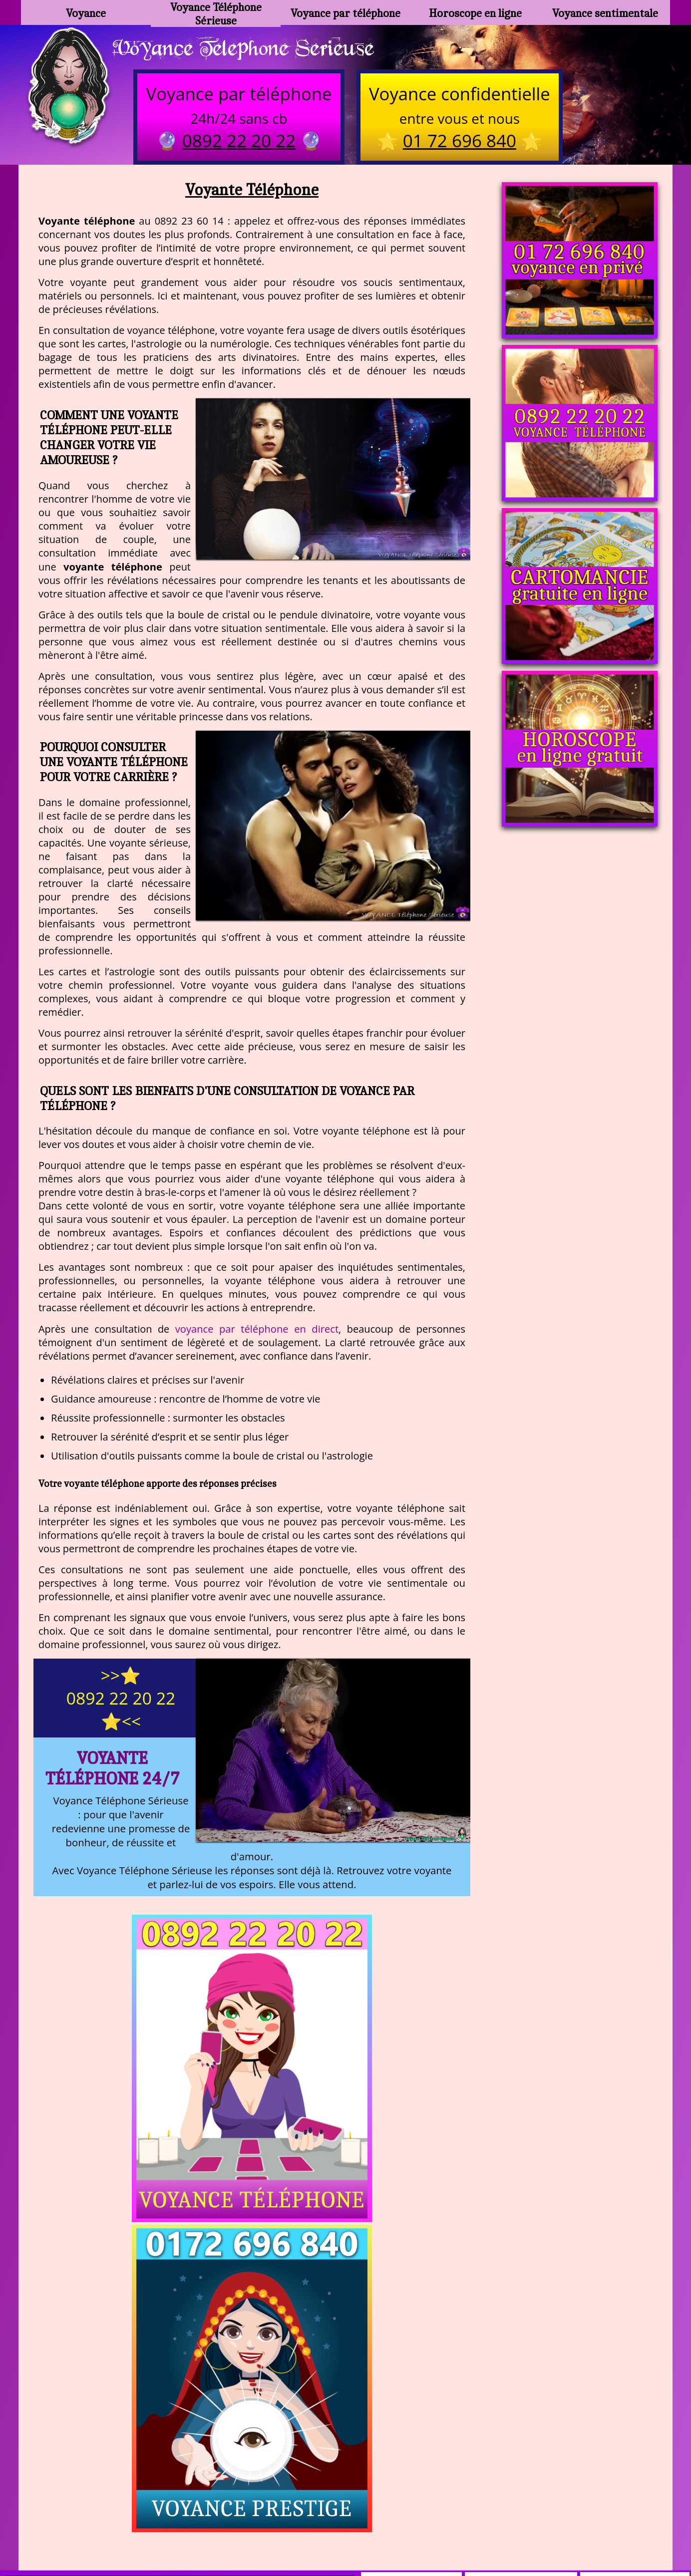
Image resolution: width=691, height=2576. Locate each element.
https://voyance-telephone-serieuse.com (345, 2402)
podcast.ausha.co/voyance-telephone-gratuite (487, 2501)
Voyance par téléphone (345, 12)
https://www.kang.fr (204, 2501)
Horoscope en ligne (475, 12)
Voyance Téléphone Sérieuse (215, 12)
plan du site (350, 2526)
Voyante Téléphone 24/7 (112, 1770)
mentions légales (423, 2526)
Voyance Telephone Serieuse (253, 48)
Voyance (85, 12)
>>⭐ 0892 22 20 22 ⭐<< (120, 1700)
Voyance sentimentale (605, 12)
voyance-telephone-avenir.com (321, 2501)
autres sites (493, 2526)
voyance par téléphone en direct (257, 1331)
